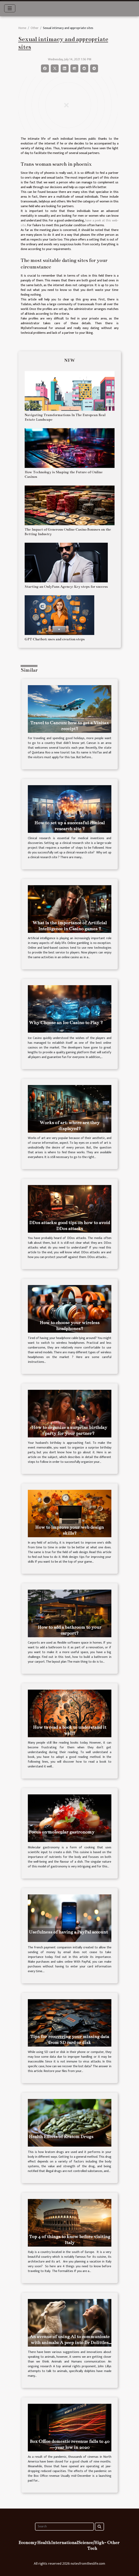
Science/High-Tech (92, 2545)
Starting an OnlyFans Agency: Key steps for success (66, 587)
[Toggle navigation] (9, 8)
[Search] (64, 2527)
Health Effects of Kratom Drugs (61, 2136)
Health (44, 2542)
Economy (27, 2542)
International (64, 2542)
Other (35, 28)
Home (22, 28)
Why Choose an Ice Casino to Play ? (66, 1022)
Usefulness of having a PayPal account (68, 1932)
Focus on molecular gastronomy (61, 1832)
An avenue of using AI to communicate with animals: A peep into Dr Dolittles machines (70, 2342)
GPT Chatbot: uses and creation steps (55, 639)
